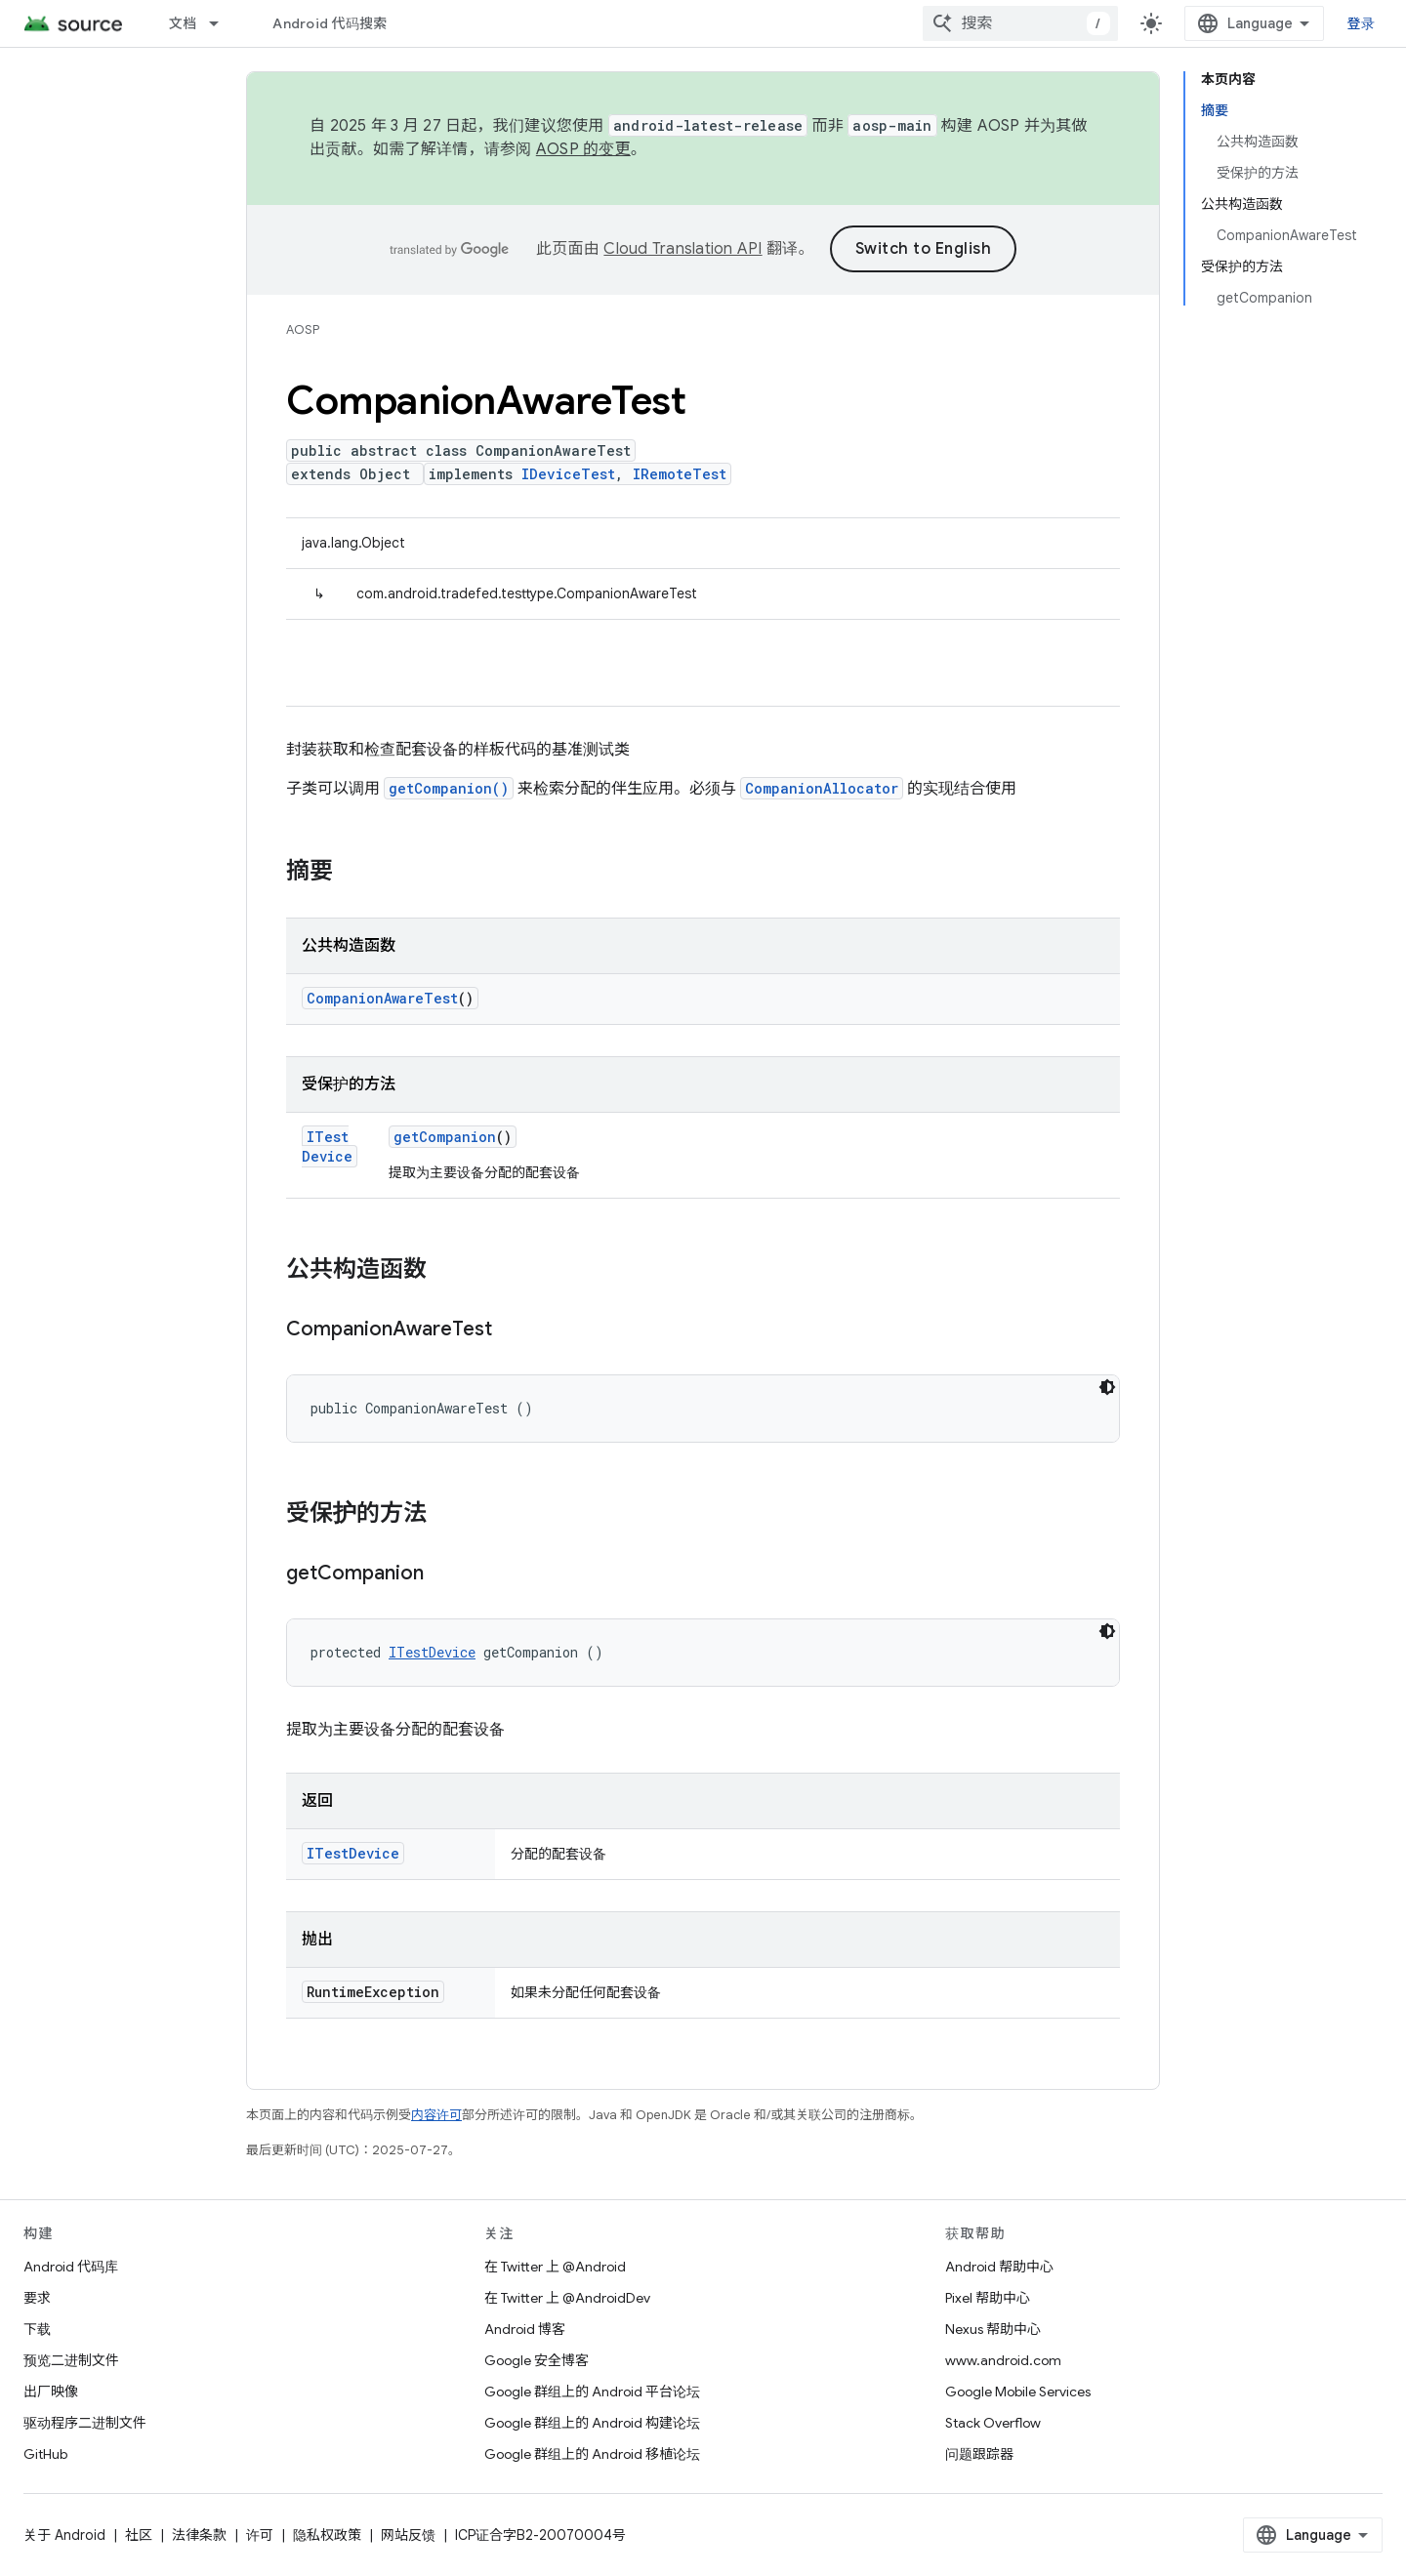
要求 (37, 2298)
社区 (138, 2535)
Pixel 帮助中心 (987, 2298)
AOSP (302, 329)
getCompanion (444, 1136)
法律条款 (199, 2535)
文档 (183, 23)
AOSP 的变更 (583, 149)
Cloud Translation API (682, 249)
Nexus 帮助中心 (993, 2329)
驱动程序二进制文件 (84, 2423)
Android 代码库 (70, 2266)
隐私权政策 (327, 2535)
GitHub (45, 2454)
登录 (1361, 23)
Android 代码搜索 (329, 23)
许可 (259, 2535)
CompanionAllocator (821, 788)
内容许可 (436, 2114)
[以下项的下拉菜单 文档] (222, 23)
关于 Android (64, 2535)
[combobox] (1020, 23)
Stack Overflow (993, 2423)
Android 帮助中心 (999, 2266)
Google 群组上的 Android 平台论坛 (592, 2391)
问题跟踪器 (979, 2454)
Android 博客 (524, 2329)
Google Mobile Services (1018, 2391)
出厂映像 (50, 2391)
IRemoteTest (679, 474)
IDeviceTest (568, 474)
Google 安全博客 (536, 2360)
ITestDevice (327, 1146)
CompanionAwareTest (382, 998)
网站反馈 (408, 2535)
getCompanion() (449, 788)
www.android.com (1003, 2360)
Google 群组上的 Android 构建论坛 (592, 2423)
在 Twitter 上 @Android (555, 2266)
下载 (37, 2329)
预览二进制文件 (71, 2360)
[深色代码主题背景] (1107, 1387)
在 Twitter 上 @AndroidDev (567, 2298)
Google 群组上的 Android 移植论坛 (592, 2454)
